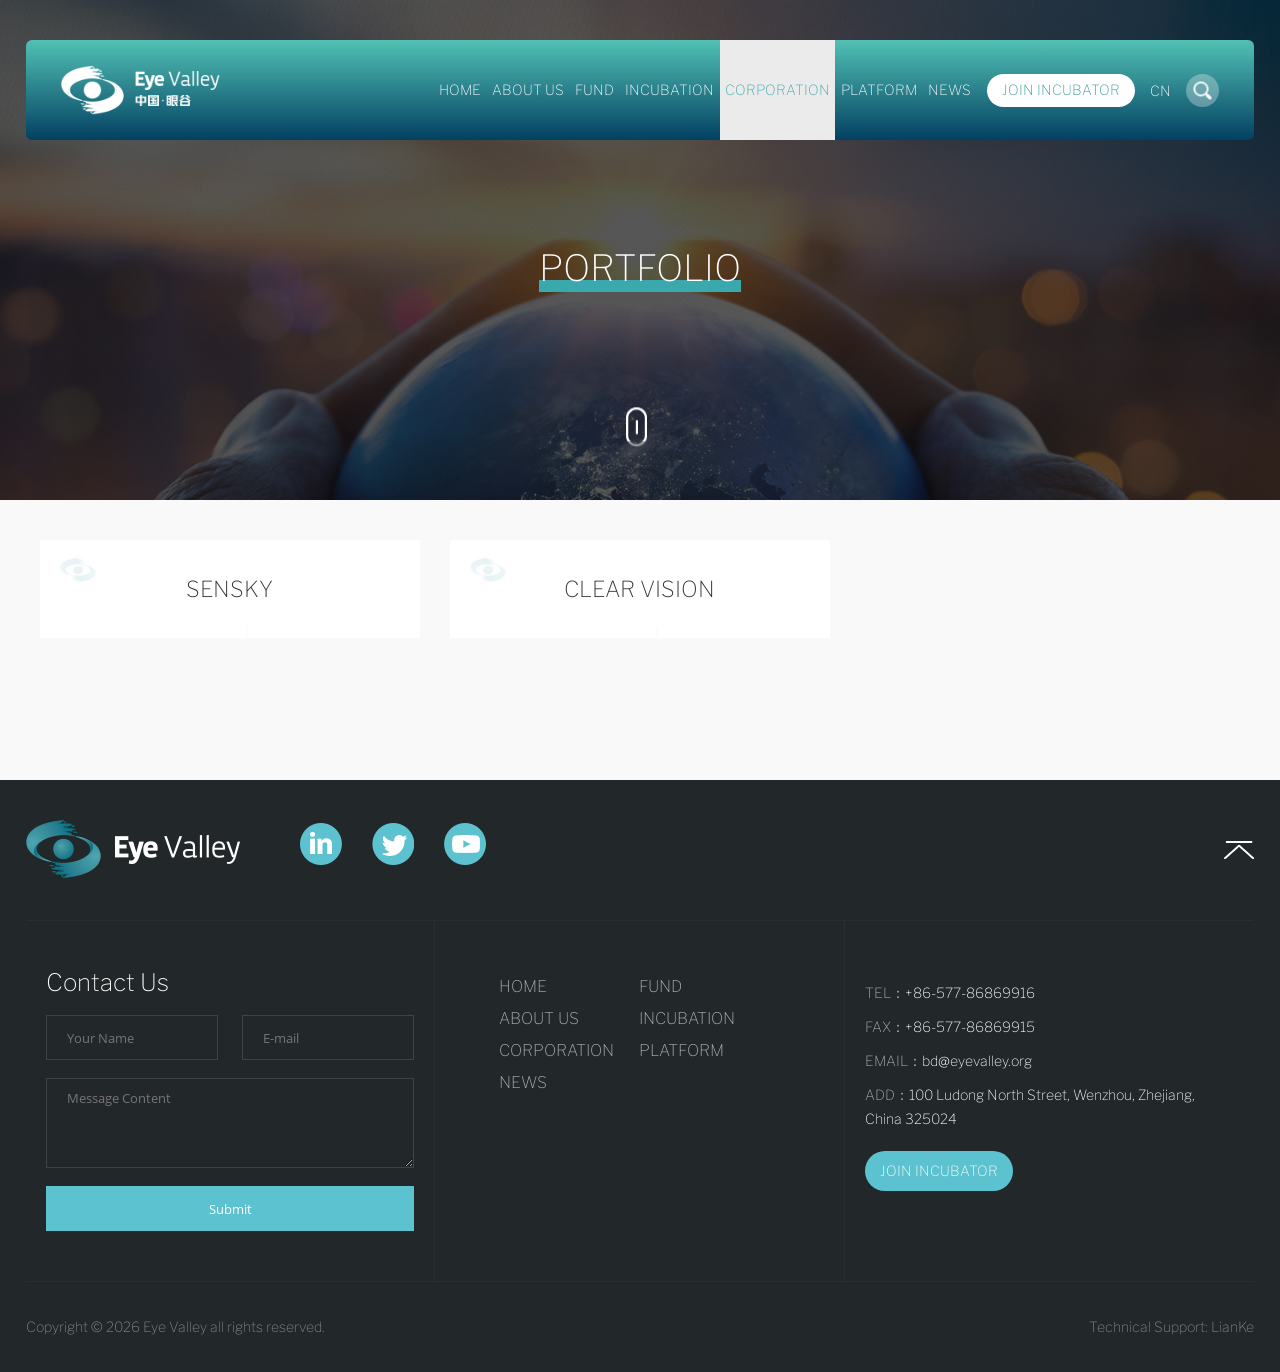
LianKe (1232, 1326)
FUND (594, 89)
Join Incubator (1061, 89)
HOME (460, 89)
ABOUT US (528, 89)
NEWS (949, 89)
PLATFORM (879, 89)
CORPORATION (777, 89)
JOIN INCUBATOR (939, 1170)
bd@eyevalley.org (977, 1060)
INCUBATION (669, 89)
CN (1160, 90)
